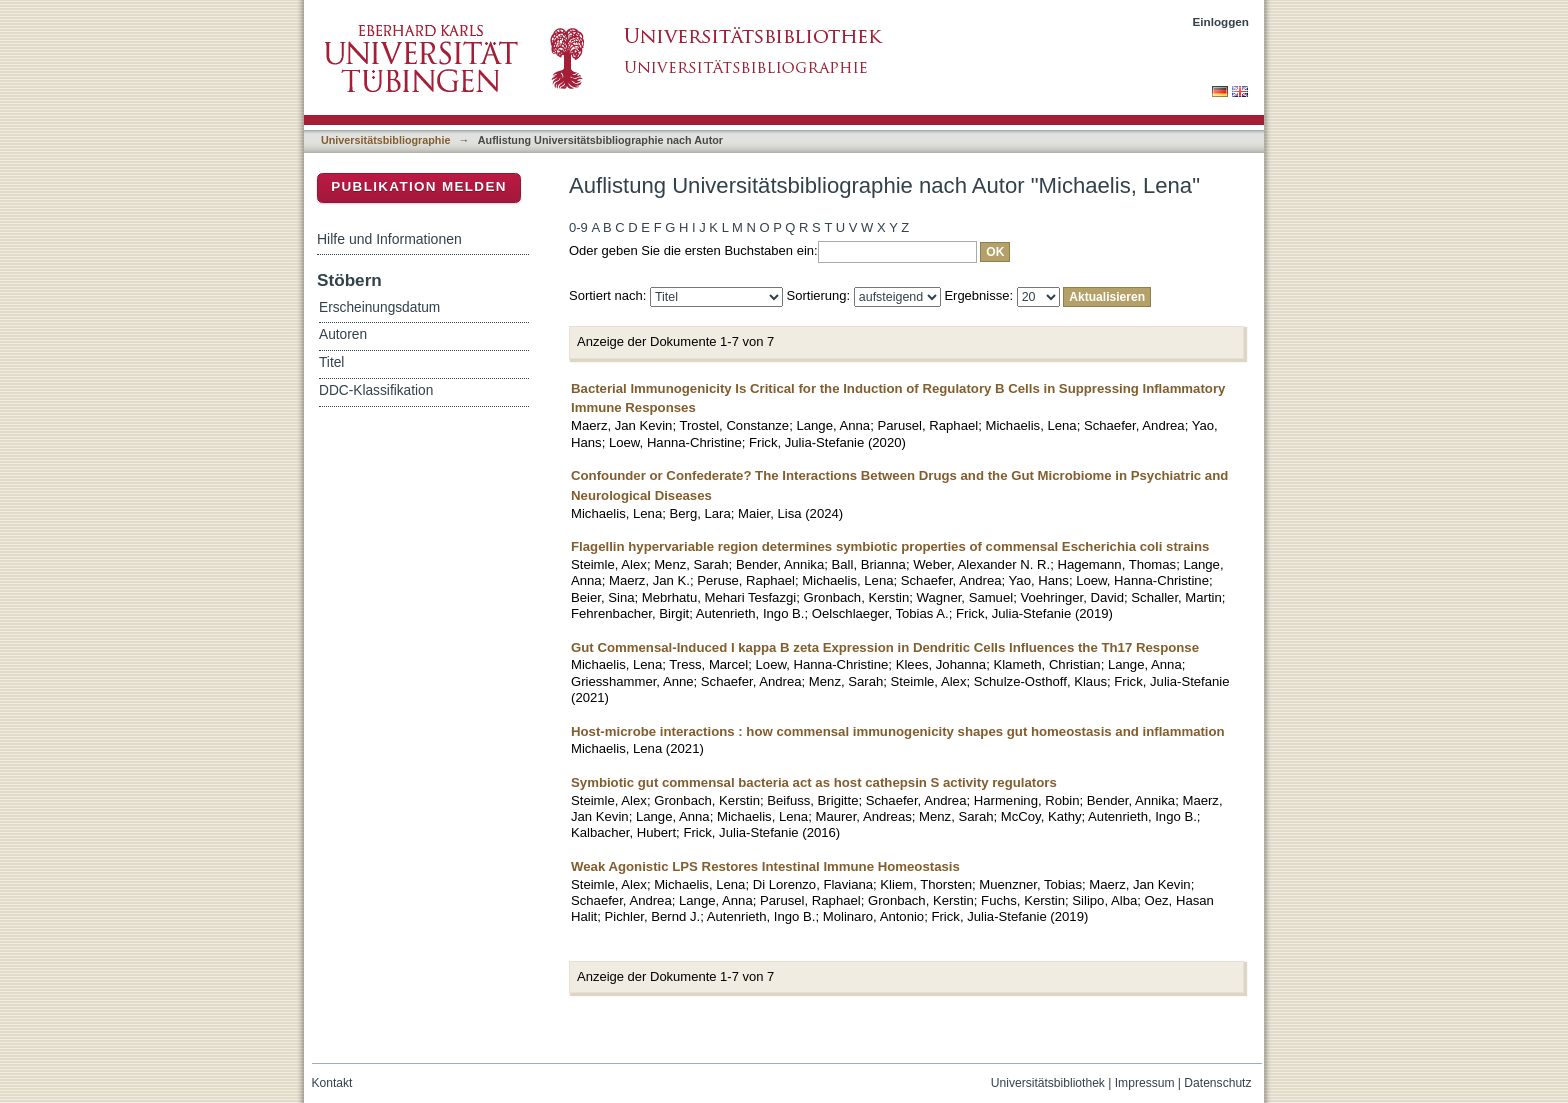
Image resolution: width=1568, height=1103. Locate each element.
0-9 (578, 227)
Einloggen (1221, 21)
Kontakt (332, 1083)
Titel (331, 362)
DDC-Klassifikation (376, 390)
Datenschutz (1217, 1083)
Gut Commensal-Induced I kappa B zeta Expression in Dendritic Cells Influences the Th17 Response (885, 647)
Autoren (343, 334)
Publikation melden (419, 186)
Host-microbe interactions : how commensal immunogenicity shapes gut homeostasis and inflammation (898, 731)
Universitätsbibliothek (1048, 1083)
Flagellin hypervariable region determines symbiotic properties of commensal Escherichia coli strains (890, 546)
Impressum (1145, 1083)
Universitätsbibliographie (385, 140)
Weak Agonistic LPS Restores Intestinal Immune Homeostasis (765, 866)
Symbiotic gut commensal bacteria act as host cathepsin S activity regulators (814, 782)
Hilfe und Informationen (389, 239)
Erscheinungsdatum (379, 307)
